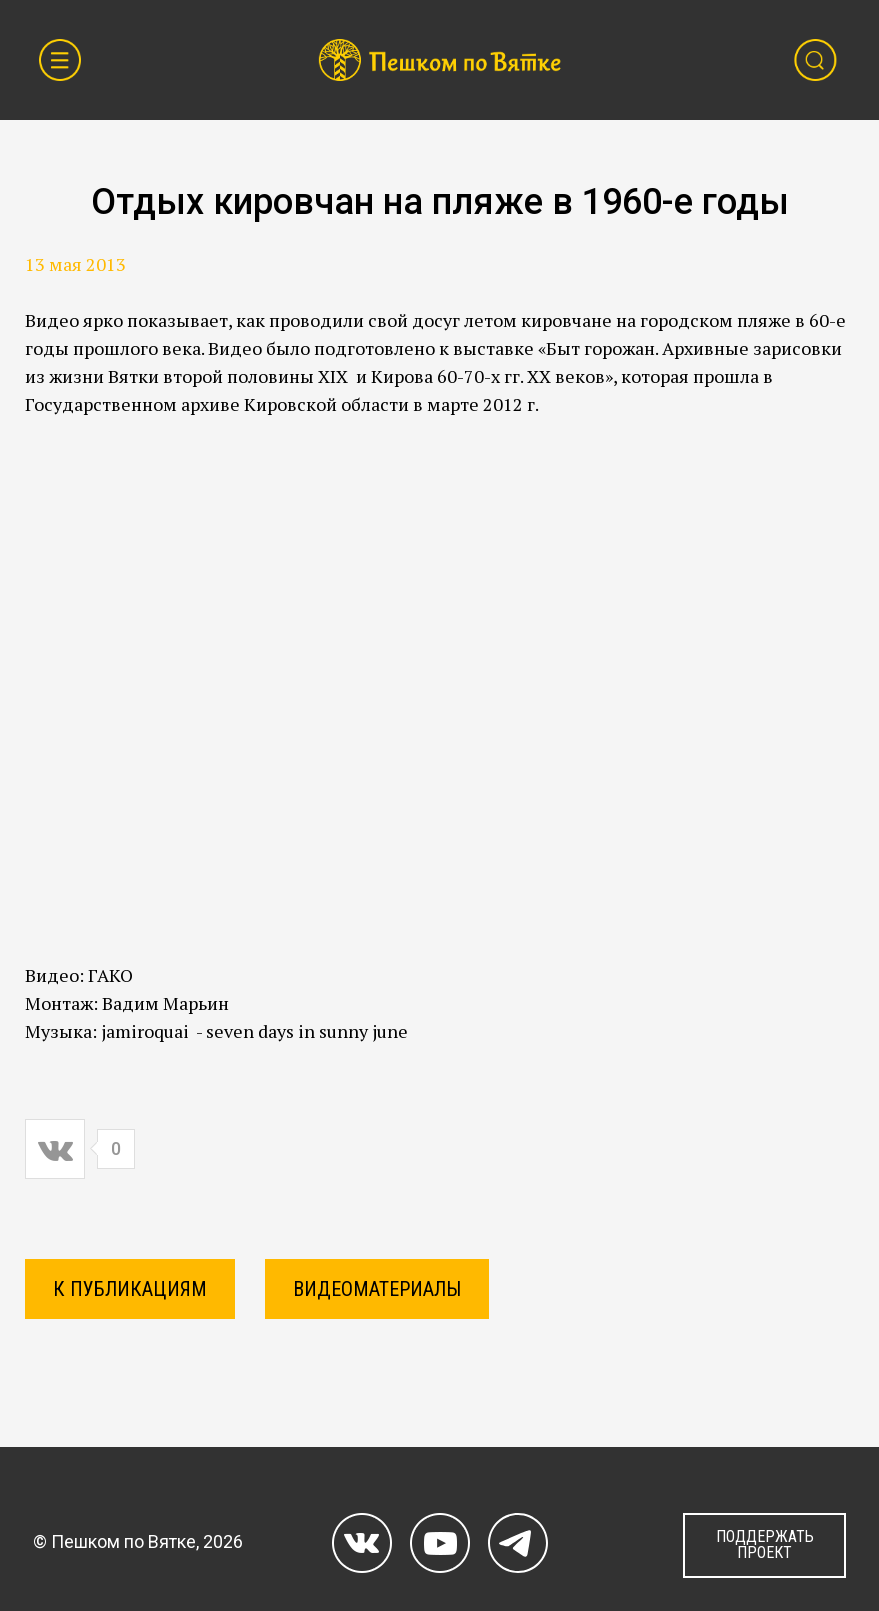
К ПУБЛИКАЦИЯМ (130, 1289)
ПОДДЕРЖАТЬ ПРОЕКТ (765, 1544)
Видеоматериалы (377, 1289)
